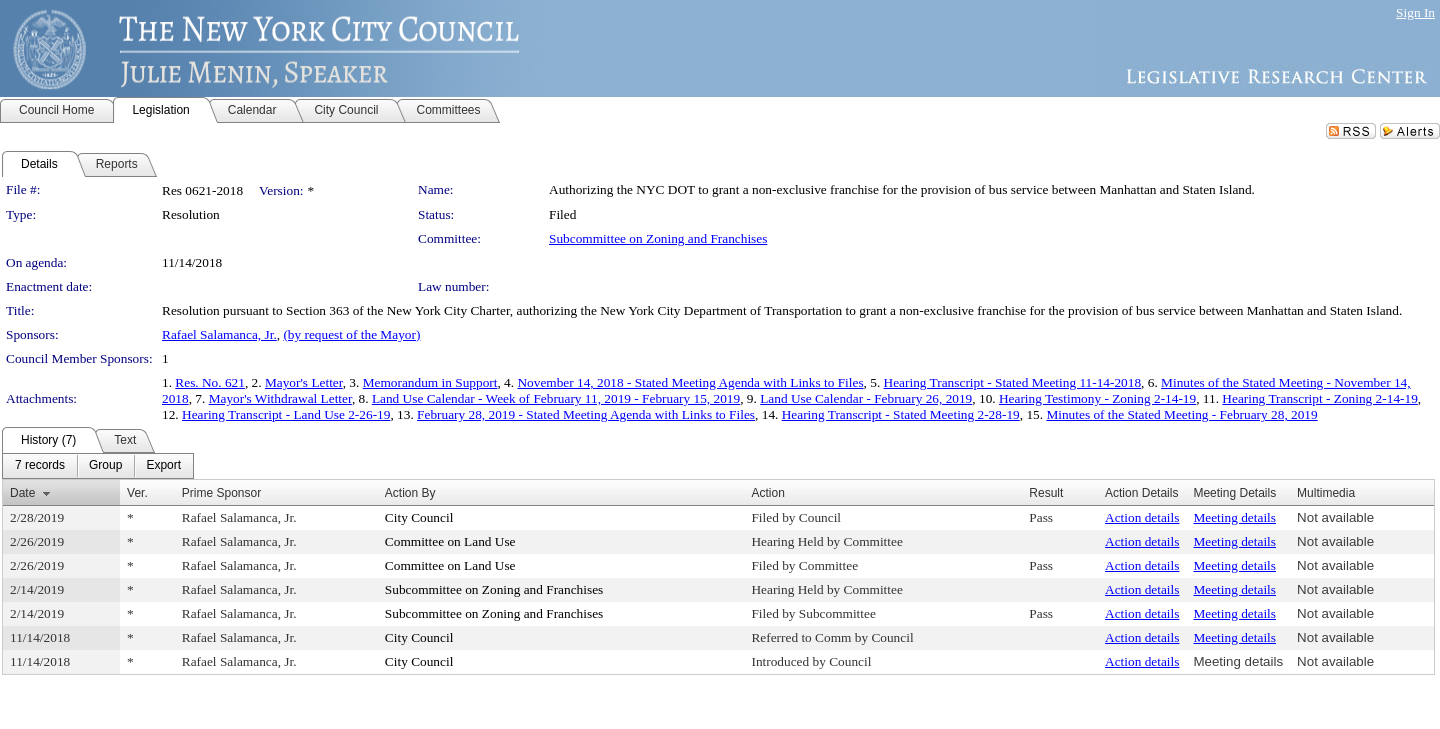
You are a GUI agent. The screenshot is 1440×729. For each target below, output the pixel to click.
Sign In (1415, 12)
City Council (419, 517)
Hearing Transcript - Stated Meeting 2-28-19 (901, 414)
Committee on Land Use (450, 541)
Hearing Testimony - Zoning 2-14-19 (1097, 398)
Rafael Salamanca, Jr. (219, 334)
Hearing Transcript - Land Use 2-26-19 (286, 414)
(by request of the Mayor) (351, 334)
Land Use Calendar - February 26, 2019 (866, 398)
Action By (410, 493)
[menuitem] (40, 466)
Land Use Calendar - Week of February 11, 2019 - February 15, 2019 (556, 398)
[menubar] (98, 466)
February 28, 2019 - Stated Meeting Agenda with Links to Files (586, 414)
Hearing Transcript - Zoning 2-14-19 (1319, 398)
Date (22, 493)
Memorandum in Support (430, 382)
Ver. (137, 493)
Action (767, 493)
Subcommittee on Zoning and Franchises (658, 238)
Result (1046, 493)
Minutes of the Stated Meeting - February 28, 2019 (1181, 414)
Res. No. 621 (210, 382)
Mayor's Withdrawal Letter (280, 398)
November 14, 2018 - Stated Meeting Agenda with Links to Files (690, 382)
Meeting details (1234, 517)
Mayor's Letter (304, 382)
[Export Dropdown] (163, 466)
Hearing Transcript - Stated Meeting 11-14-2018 (1013, 382)
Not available (1335, 517)
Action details (1142, 517)
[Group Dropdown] (105, 466)
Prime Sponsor (221, 493)
